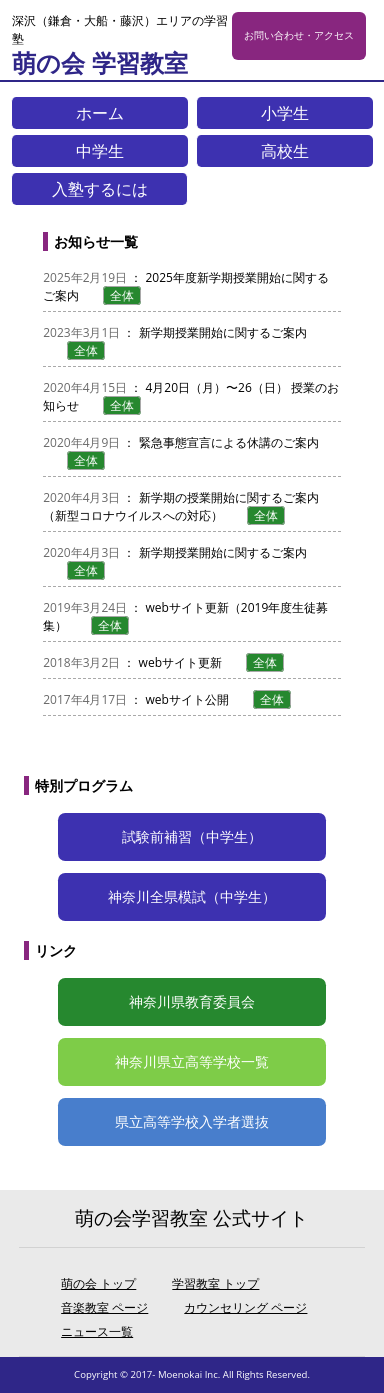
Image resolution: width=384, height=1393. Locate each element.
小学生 (285, 113)
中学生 (100, 151)
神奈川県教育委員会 (192, 1001)
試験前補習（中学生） (192, 836)
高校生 (285, 151)
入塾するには (100, 189)
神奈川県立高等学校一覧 (192, 1061)
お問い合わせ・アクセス (299, 35)
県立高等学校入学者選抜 (192, 1121)
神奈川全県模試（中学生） (192, 896)
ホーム (100, 113)
